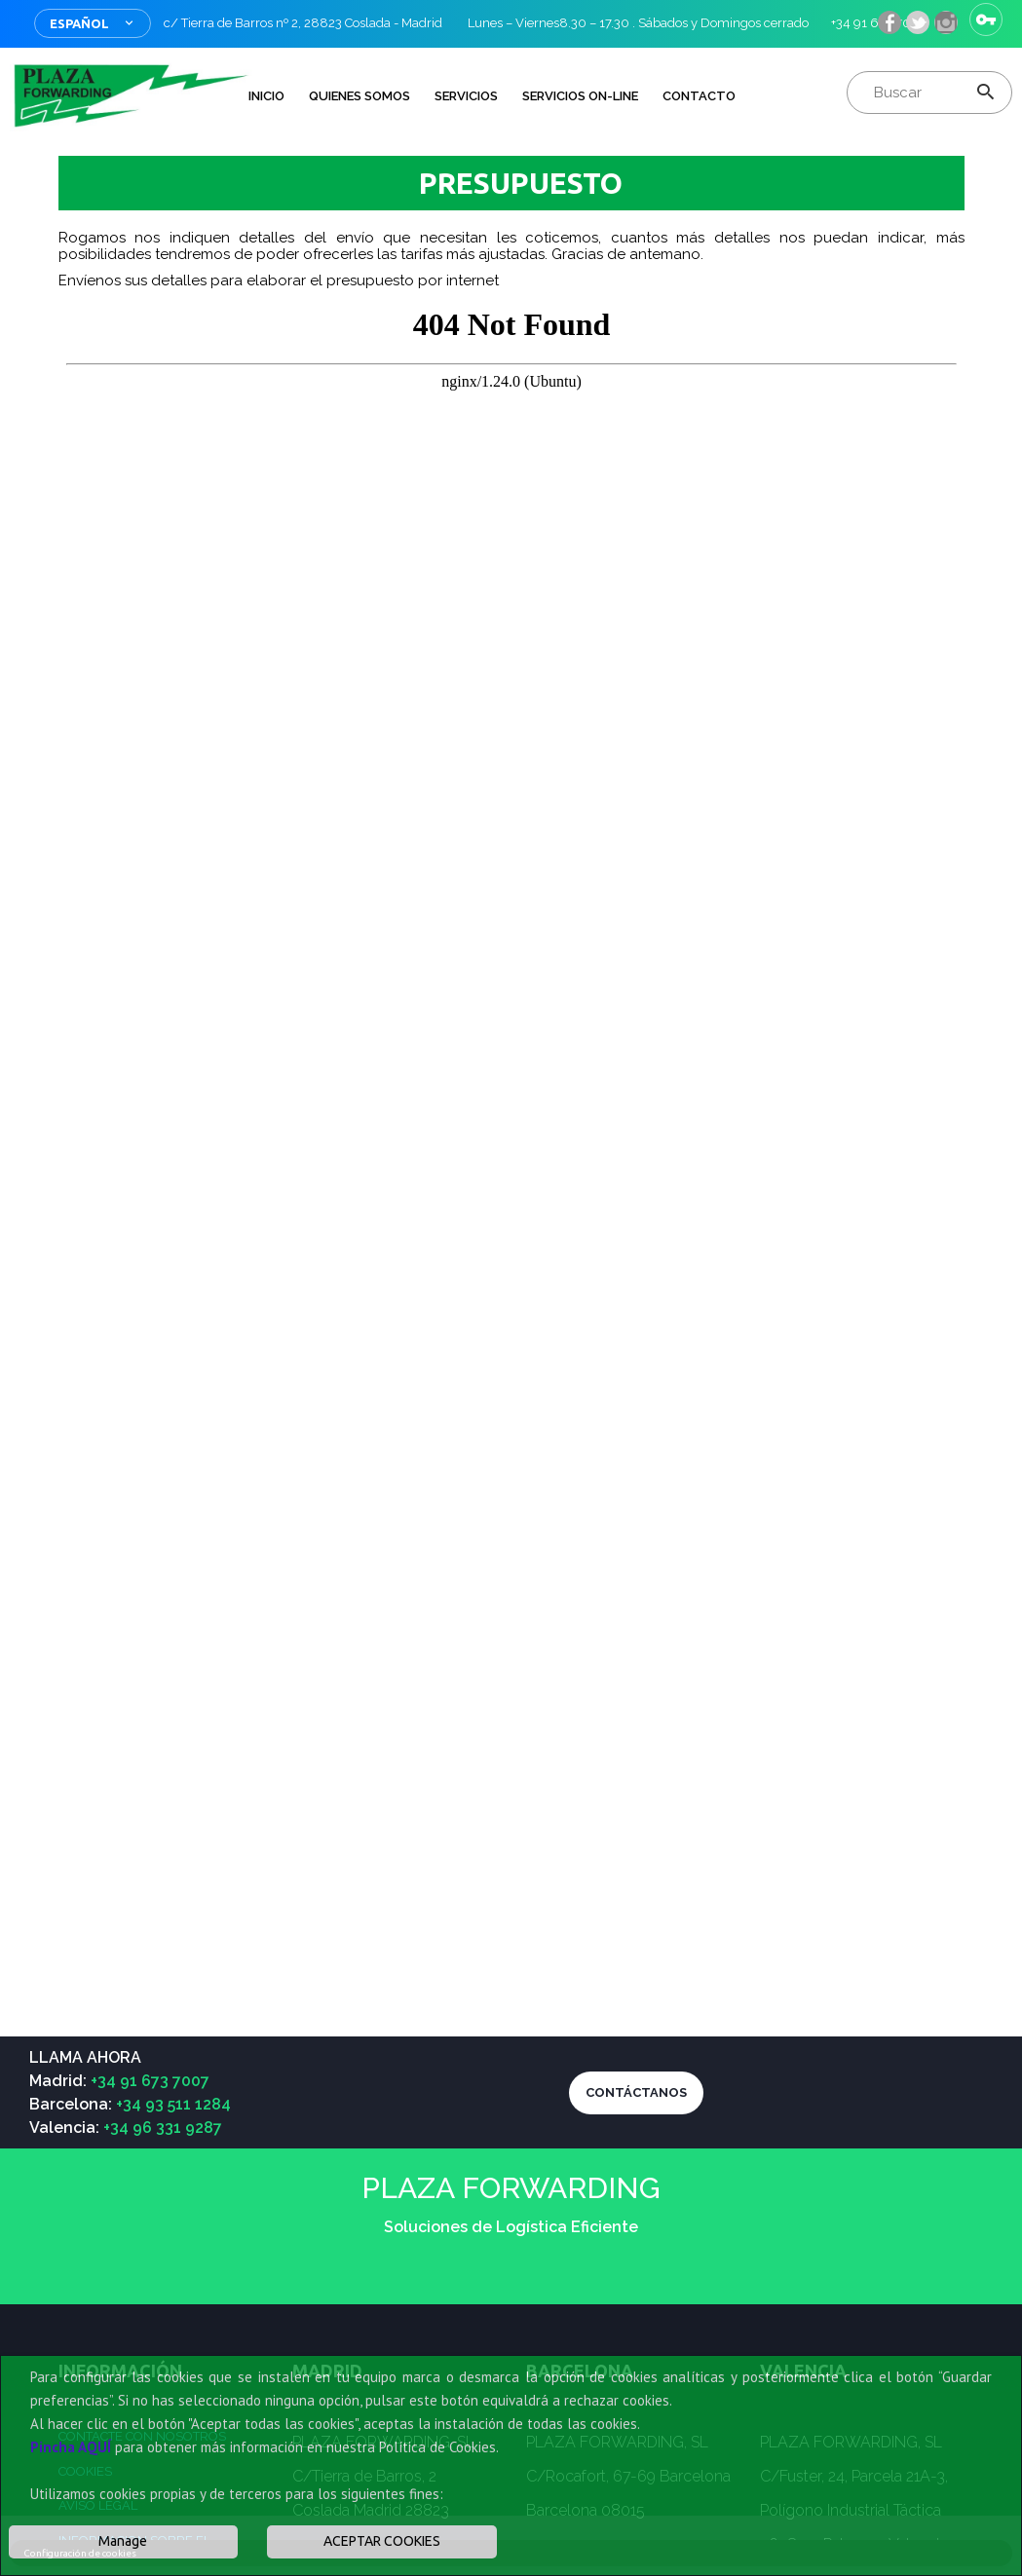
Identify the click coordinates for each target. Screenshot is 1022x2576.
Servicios (466, 96)
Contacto (699, 96)
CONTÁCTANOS (636, 2092)
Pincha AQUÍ (70, 2447)
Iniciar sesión (986, 19)
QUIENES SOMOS (359, 96)
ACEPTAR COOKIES (381, 2541)
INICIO (266, 96)
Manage (122, 2541)
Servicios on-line (580, 96)
